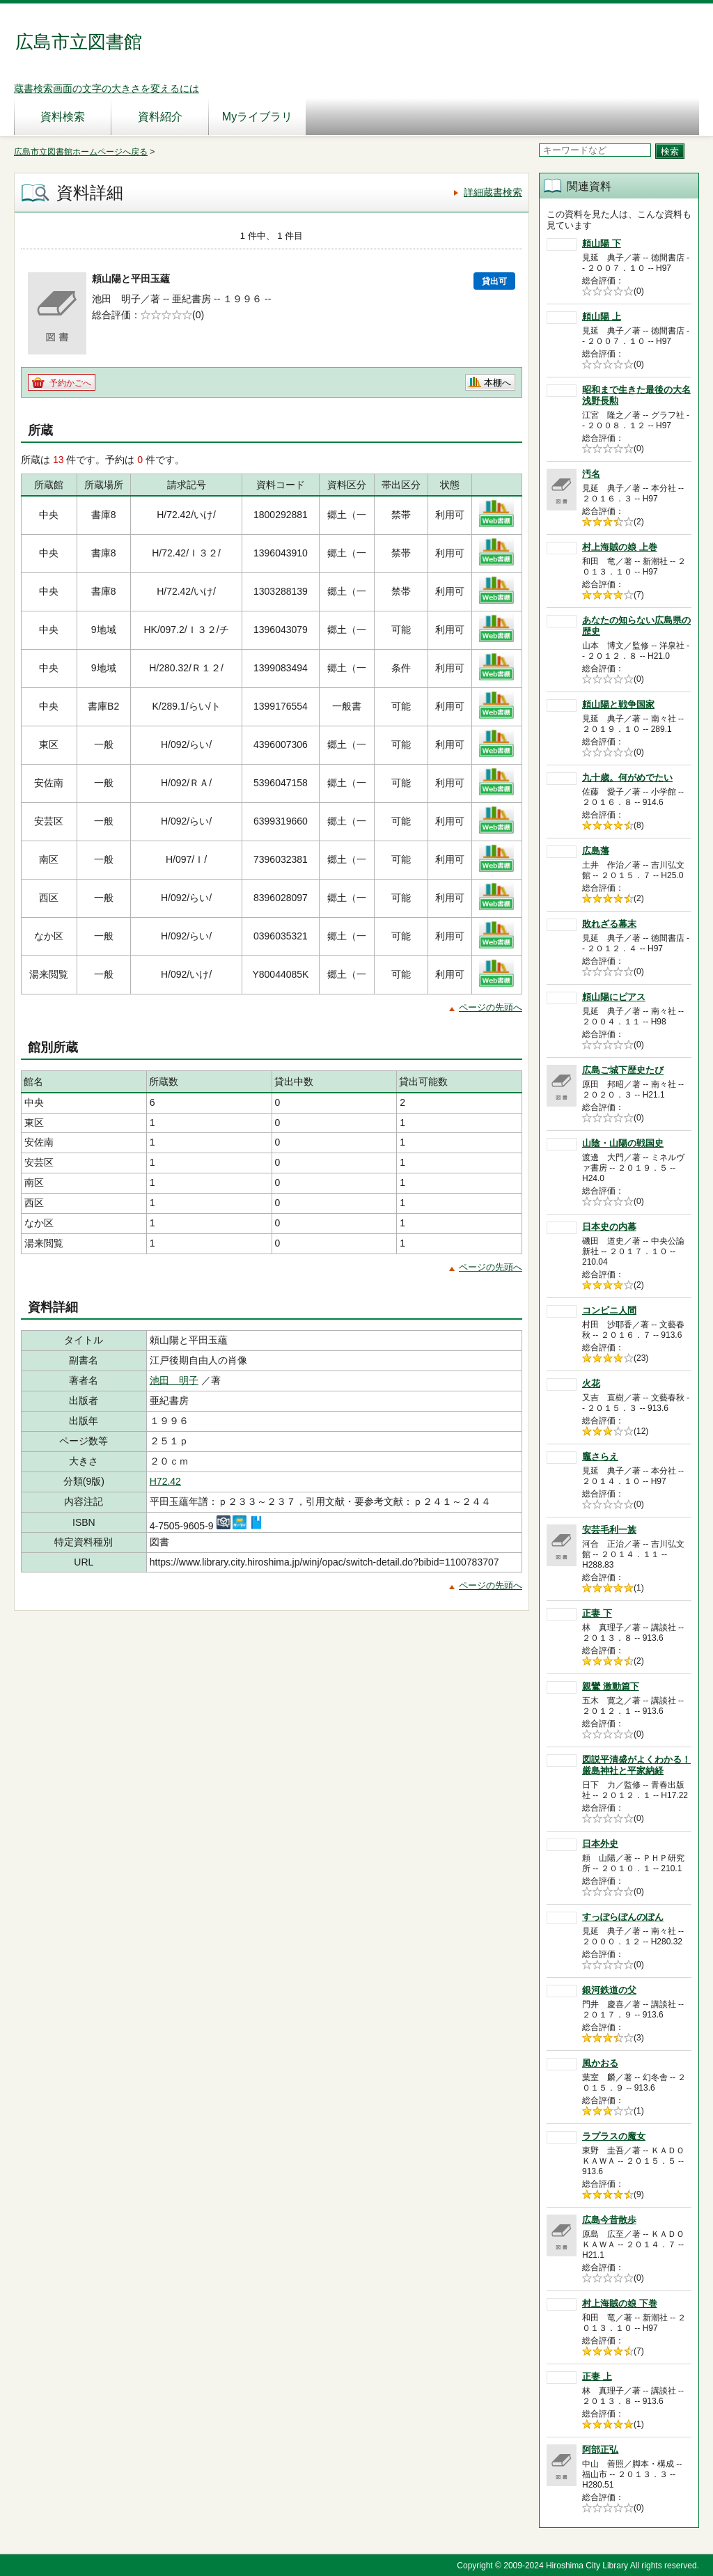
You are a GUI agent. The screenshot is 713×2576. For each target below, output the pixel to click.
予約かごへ (70, 383)
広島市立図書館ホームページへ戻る (81, 152)
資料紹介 (160, 117)
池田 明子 (174, 1380)
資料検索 (62, 117)
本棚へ (497, 382)
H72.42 (165, 1481)
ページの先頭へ (490, 1007)
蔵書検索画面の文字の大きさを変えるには (106, 88)
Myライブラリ (257, 117)
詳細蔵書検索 (493, 192)
